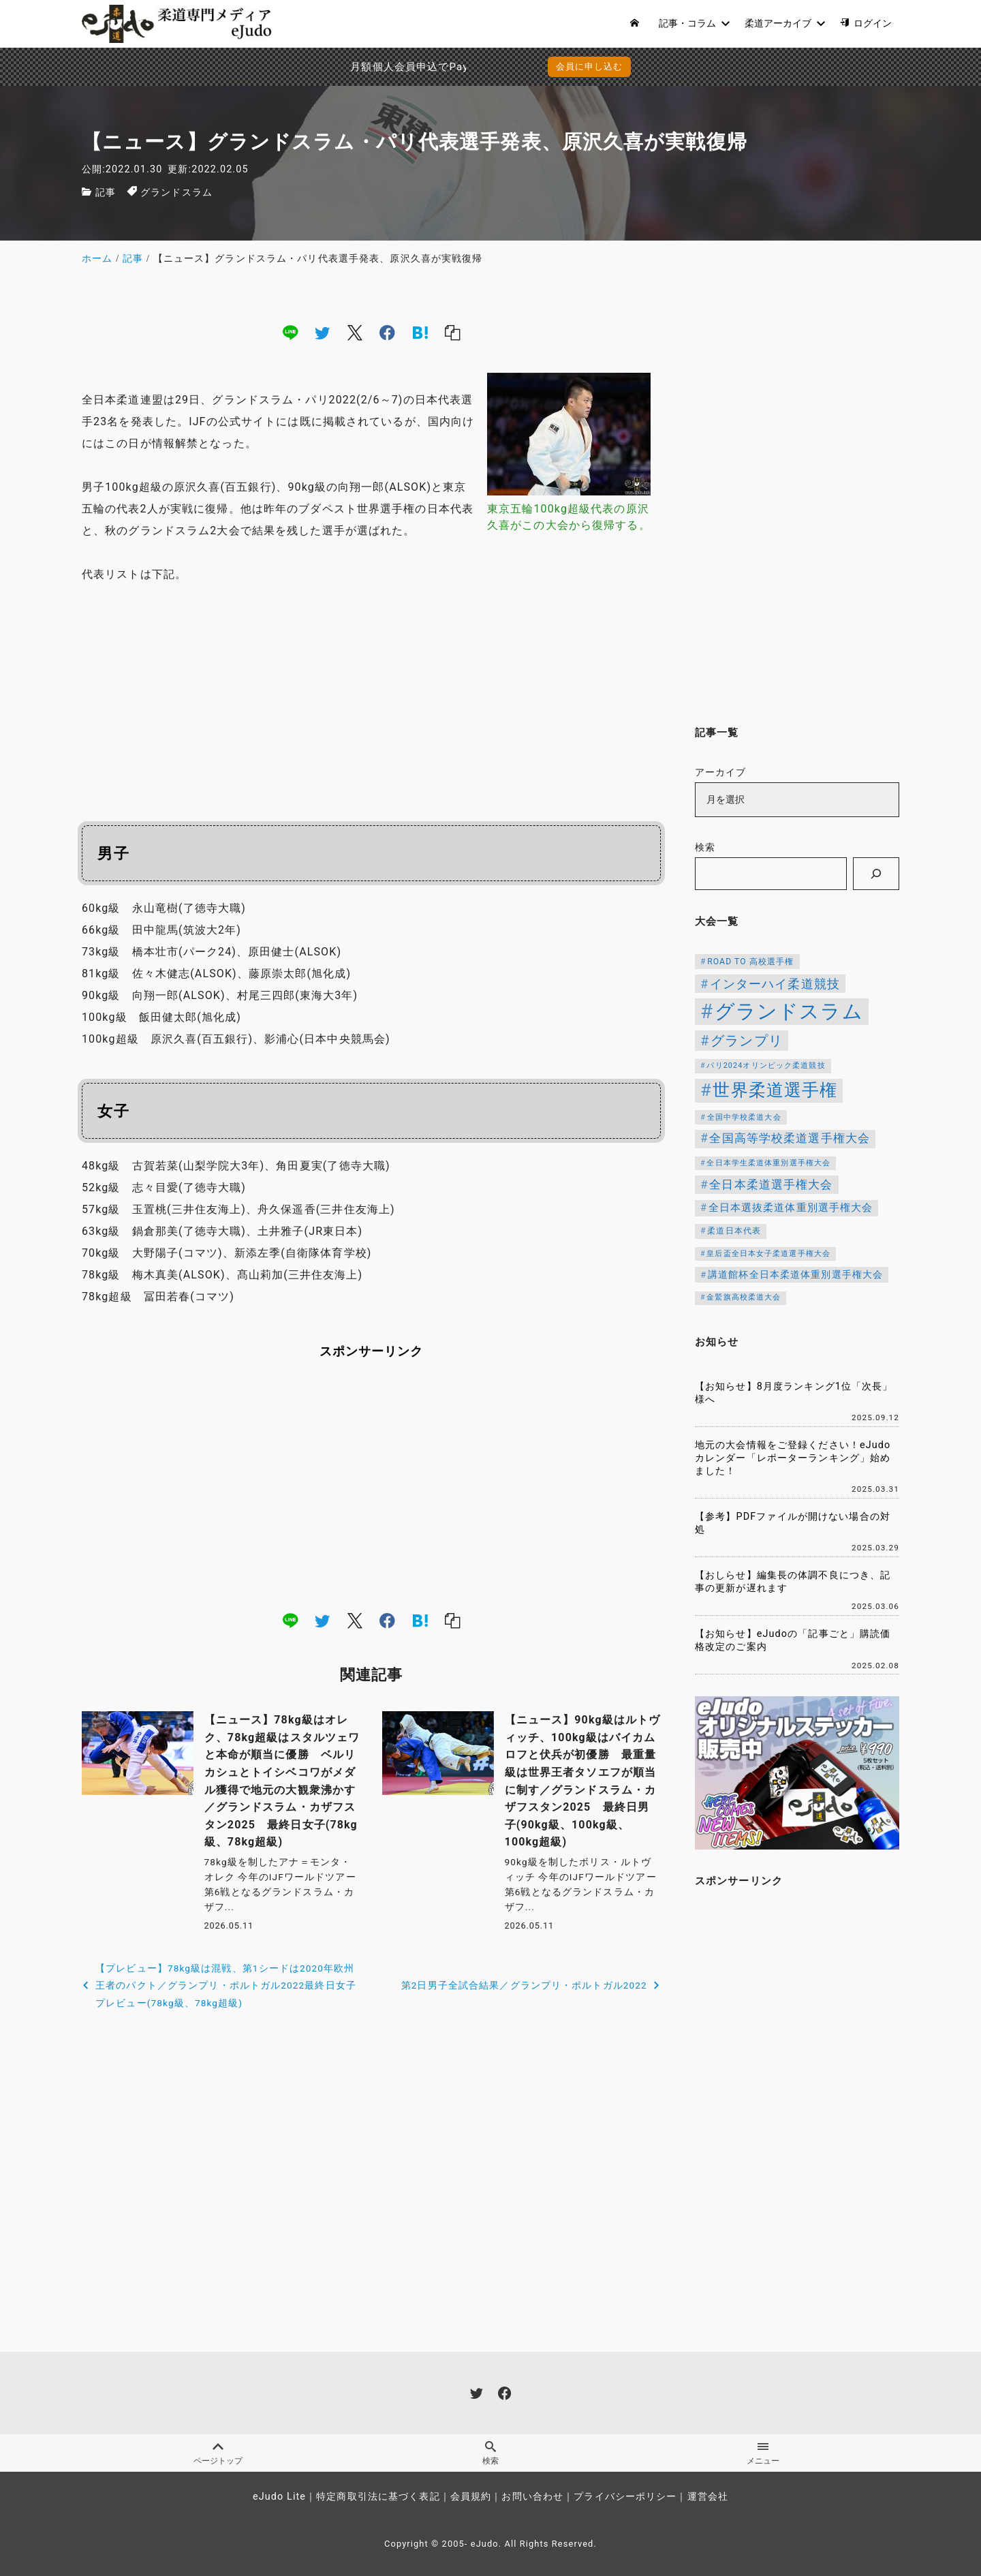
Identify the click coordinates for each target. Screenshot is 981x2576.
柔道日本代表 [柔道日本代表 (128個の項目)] (734, 1231)
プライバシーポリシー (625, 2496)
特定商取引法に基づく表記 (377, 2496)
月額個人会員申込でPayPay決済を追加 (359, 67)
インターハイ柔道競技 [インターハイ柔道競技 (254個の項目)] (775, 984)
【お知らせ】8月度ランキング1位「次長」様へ (794, 1393)
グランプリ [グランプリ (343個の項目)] (747, 1040)
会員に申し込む (589, 66)
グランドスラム (176, 192)
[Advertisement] (371, 697)
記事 (105, 192)
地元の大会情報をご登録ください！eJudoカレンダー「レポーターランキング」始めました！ (792, 1457)
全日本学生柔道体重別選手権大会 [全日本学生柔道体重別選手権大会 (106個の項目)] (768, 1163)
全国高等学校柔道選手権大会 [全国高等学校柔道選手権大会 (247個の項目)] (789, 1138)
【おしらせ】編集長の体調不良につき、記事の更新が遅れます (792, 1581)
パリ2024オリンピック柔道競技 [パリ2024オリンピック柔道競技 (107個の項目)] (765, 1065)
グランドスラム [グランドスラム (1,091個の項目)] (789, 1011)
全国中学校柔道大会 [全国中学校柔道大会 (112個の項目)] (744, 1117)
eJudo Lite (279, 2496)
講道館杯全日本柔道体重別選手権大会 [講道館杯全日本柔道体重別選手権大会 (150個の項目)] (795, 1274)
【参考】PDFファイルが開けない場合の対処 (792, 1523)
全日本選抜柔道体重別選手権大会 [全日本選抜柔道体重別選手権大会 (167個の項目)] (790, 1208)
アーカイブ (721, 772)
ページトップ (218, 2453)
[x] (354, 333)
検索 (705, 847)
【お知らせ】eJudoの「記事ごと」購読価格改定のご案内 (792, 1640)
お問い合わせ (532, 2496)
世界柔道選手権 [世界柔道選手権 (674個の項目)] (775, 1089)
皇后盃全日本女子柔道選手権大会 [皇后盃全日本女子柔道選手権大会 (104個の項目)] (768, 1253)
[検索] (876, 873)
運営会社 (707, 2496)
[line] (290, 333)
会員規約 (470, 2496)
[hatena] (420, 333)
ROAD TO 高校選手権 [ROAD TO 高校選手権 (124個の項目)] (750, 961)
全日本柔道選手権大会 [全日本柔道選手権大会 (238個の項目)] (770, 1184)
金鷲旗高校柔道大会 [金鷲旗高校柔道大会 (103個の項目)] (743, 1297)
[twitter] (322, 333)
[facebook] (387, 333)
